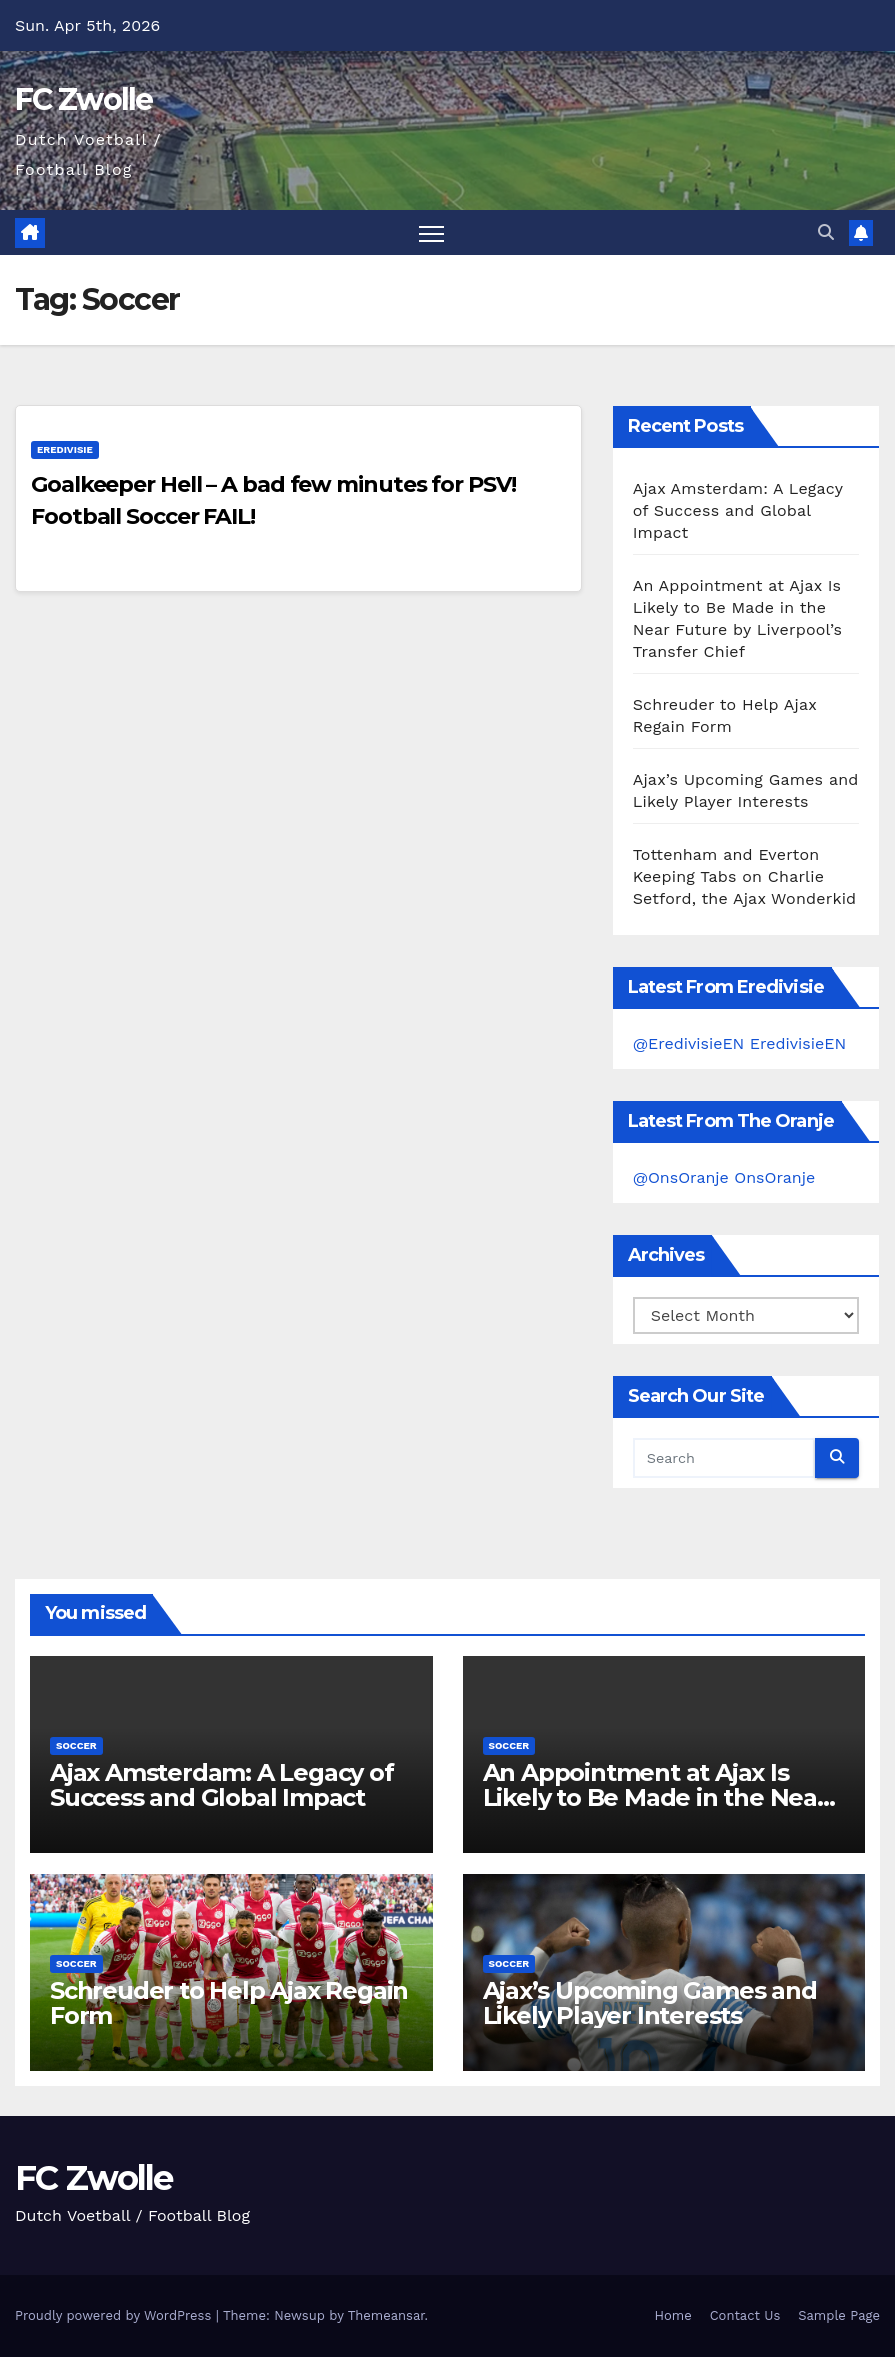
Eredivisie (65, 449)
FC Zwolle (84, 99)
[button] (826, 232)
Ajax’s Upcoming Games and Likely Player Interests (650, 2003)
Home (673, 2315)
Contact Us (745, 2315)
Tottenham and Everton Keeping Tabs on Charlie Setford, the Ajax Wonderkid (745, 876)
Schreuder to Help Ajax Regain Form (229, 2003)
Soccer (76, 1745)
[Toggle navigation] (431, 232)
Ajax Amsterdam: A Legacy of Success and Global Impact (738, 510)
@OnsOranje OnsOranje (724, 1177)
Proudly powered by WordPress (115, 2315)
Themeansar (386, 2315)
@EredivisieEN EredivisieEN (740, 1043)
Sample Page (839, 2315)
